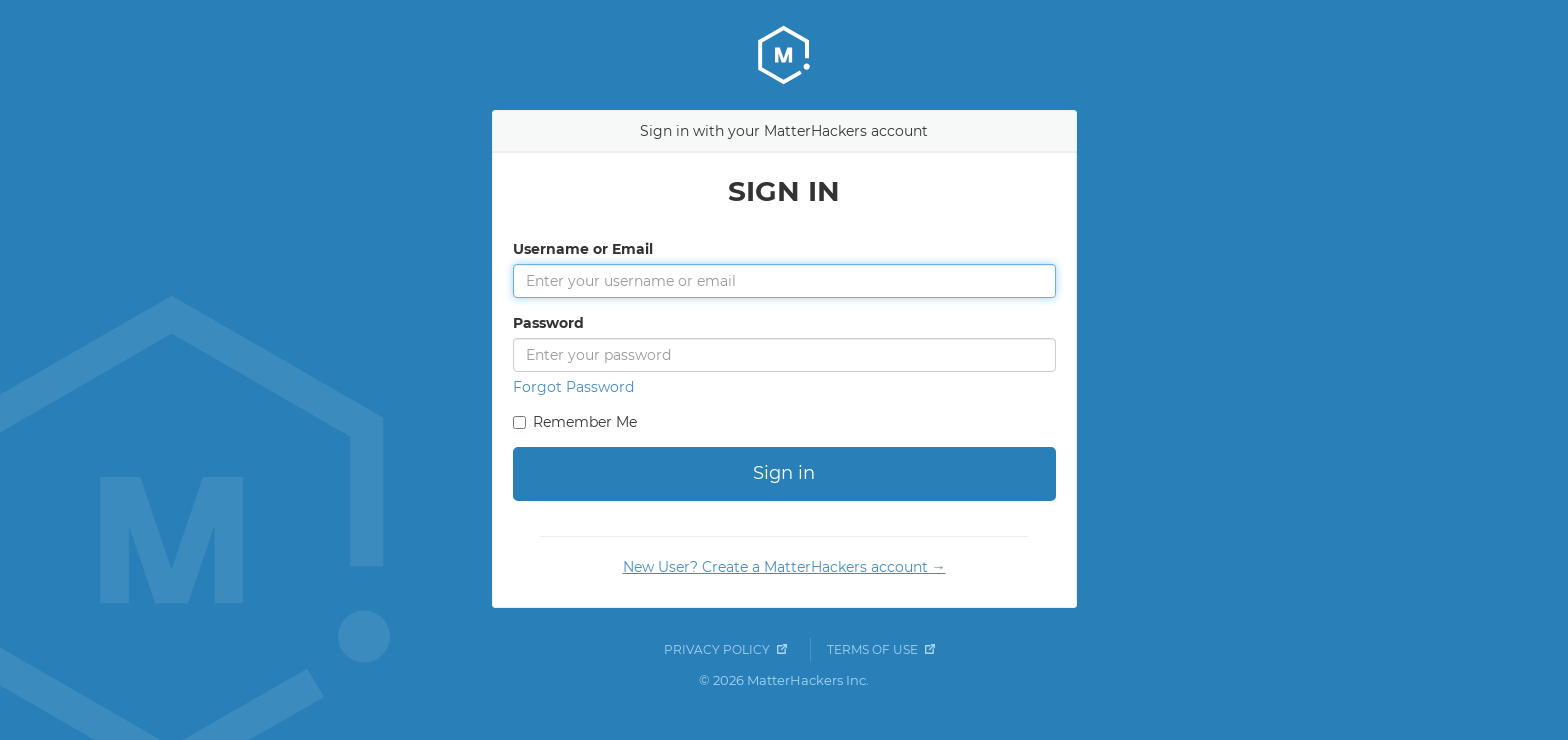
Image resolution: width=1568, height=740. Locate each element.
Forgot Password (573, 387)
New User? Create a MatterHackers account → (784, 567)
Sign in (784, 473)
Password (548, 323)
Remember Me (585, 422)
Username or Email (583, 249)
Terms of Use (872, 649)
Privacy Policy (717, 649)
